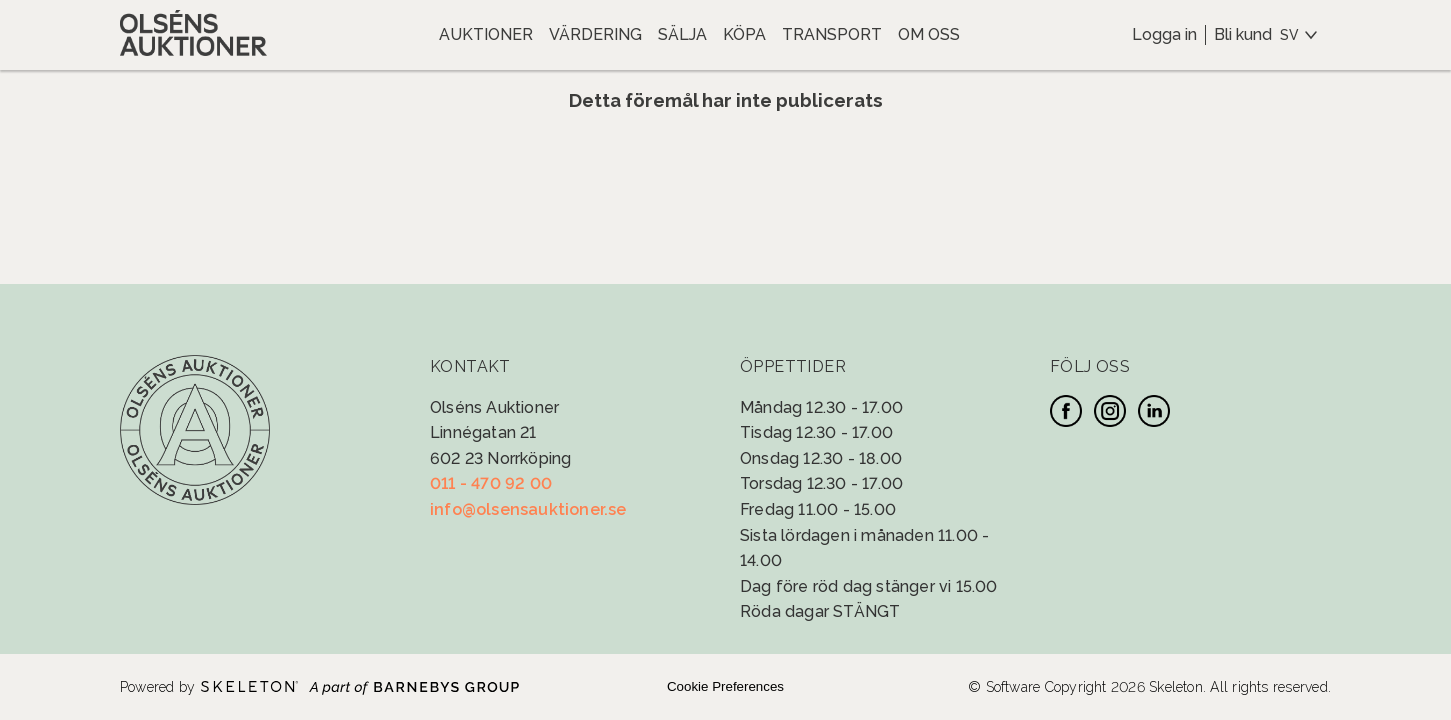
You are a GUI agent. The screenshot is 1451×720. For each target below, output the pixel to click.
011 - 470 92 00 (491, 483)
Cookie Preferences (725, 686)
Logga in (1164, 34)
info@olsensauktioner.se (528, 509)
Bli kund (1243, 34)
